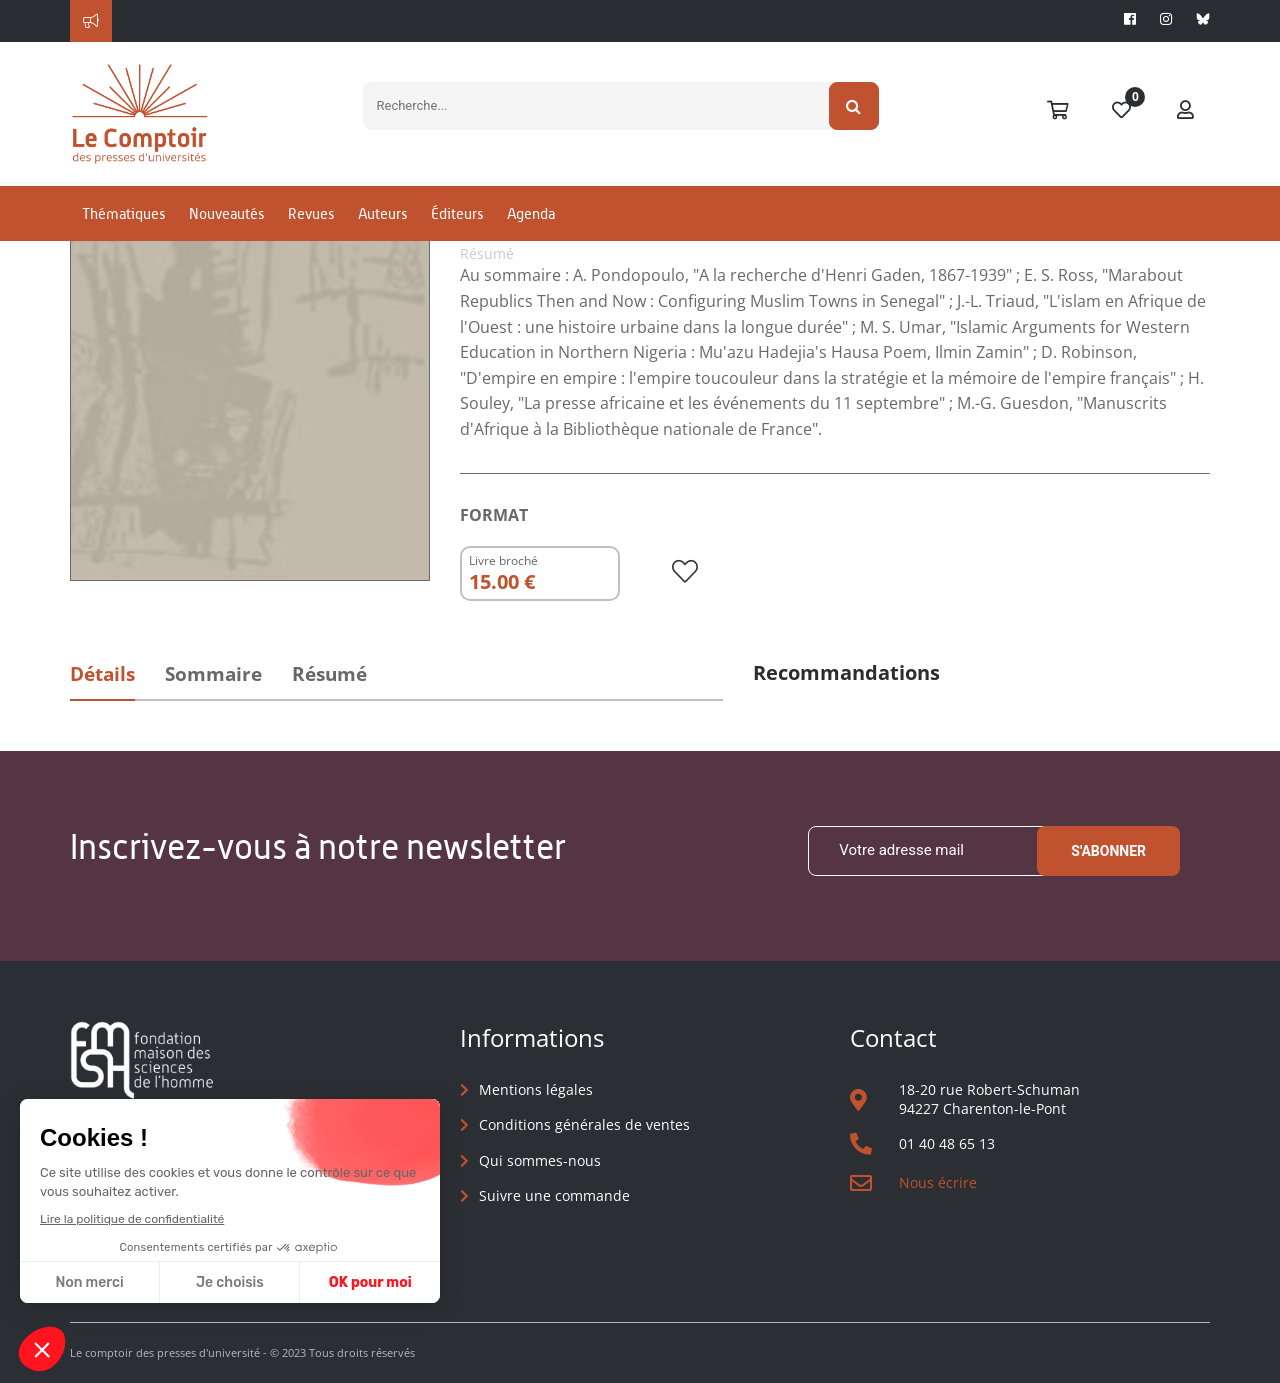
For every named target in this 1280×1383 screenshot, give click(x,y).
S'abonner (1108, 851)
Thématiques (123, 213)
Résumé (329, 674)
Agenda (531, 213)
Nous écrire (938, 1182)
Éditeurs (457, 213)
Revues (311, 213)
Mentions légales (536, 1089)
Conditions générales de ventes (584, 1124)
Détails (102, 674)
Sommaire (213, 674)
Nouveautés (226, 213)
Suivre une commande (554, 1195)
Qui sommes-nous (540, 1160)
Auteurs (382, 213)
